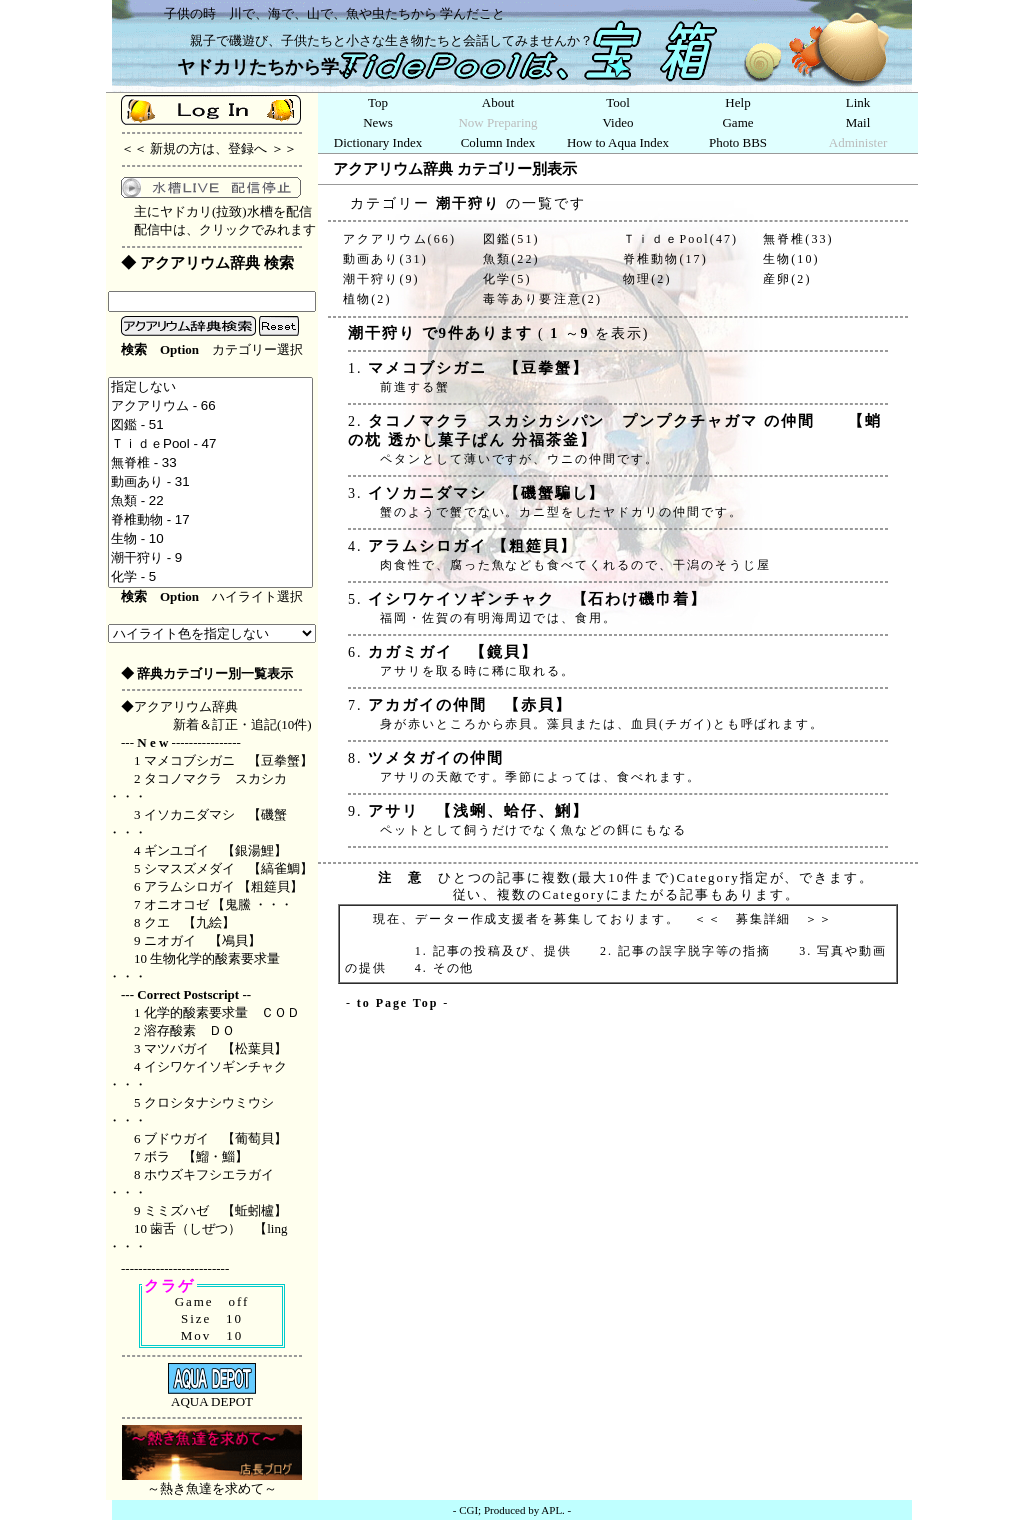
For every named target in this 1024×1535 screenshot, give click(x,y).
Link (858, 102)
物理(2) (647, 279)
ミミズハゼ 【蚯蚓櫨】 (215, 1210)
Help (737, 102)
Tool (618, 102)
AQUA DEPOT (212, 1395)
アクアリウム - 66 (210, 406)
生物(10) (791, 259)
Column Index (498, 142)
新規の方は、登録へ (208, 148)
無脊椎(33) (798, 239)
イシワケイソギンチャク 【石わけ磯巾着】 (534, 599)
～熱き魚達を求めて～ (212, 1482)
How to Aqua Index (618, 142)
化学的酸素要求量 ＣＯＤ (228, 1012)
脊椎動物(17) (665, 259)
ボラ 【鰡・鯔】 (196, 1156)
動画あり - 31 (210, 482)
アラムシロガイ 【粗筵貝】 (223, 886)
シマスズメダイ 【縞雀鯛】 (228, 868)
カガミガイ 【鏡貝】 (449, 652)
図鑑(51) (511, 239)
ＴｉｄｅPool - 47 (210, 444)
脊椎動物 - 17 (210, 520)
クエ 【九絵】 (189, 922)
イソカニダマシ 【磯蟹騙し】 (483, 493)
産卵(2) (787, 279)
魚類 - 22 (210, 501)
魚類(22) (511, 259)
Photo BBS (738, 142)
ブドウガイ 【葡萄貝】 (215, 1138)
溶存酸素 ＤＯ (189, 1030)
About (498, 102)
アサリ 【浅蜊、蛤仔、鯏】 (475, 811)
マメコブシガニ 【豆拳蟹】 (228, 760)
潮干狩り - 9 (210, 558)
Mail (858, 122)
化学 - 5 (210, 577)
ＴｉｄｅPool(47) (680, 239)
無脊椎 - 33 (210, 463)
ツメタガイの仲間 (432, 758)
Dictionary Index (378, 142)
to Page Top (397, 1003)
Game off (212, 1301)
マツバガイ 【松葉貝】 (215, 1048)
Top (378, 102)
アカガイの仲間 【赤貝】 (466, 705)
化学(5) (507, 279)
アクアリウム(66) (399, 239)
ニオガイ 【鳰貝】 (202, 940)
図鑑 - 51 (210, 425)
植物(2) (367, 299)
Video (618, 122)
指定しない (210, 387)
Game (737, 122)
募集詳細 (764, 919)
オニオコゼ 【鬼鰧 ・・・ (219, 904)
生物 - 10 (210, 539)
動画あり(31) (385, 259)
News (378, 122)
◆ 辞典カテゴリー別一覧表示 (207, 673)
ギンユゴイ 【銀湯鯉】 (215, 850)
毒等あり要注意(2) (542, 299)
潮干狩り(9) (381, 279)
